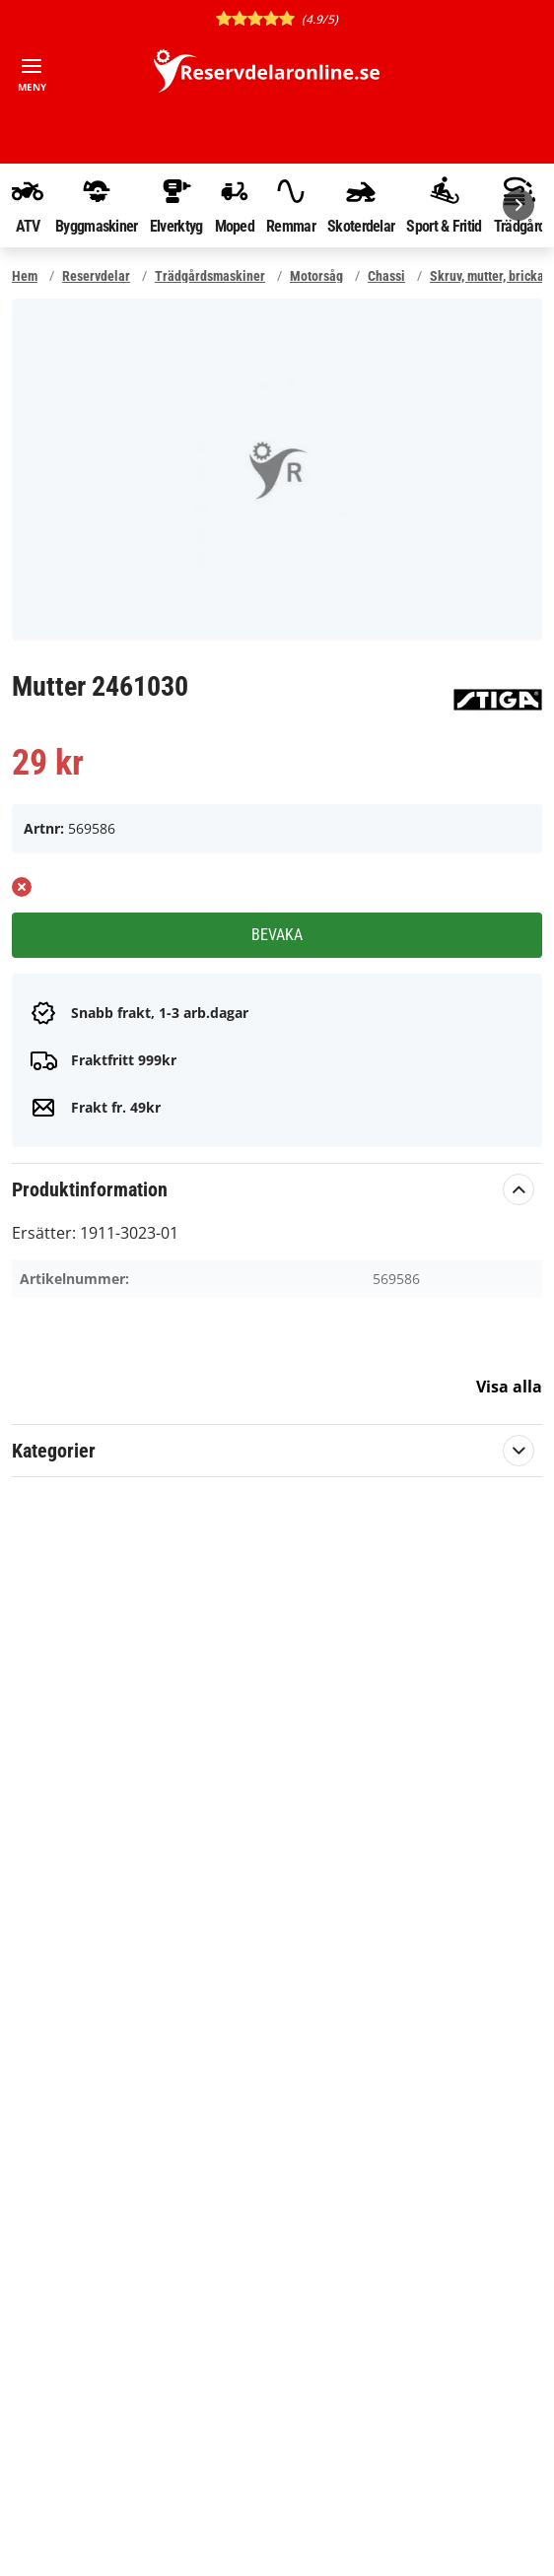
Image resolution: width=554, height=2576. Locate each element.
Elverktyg (176, 205)
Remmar (290, 205)
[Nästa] (518, 205)
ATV (27, 205)
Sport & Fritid (443, 205)
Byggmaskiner (96, 205)
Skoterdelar (360, 205)
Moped (235, 205)
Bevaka (277, 934)
